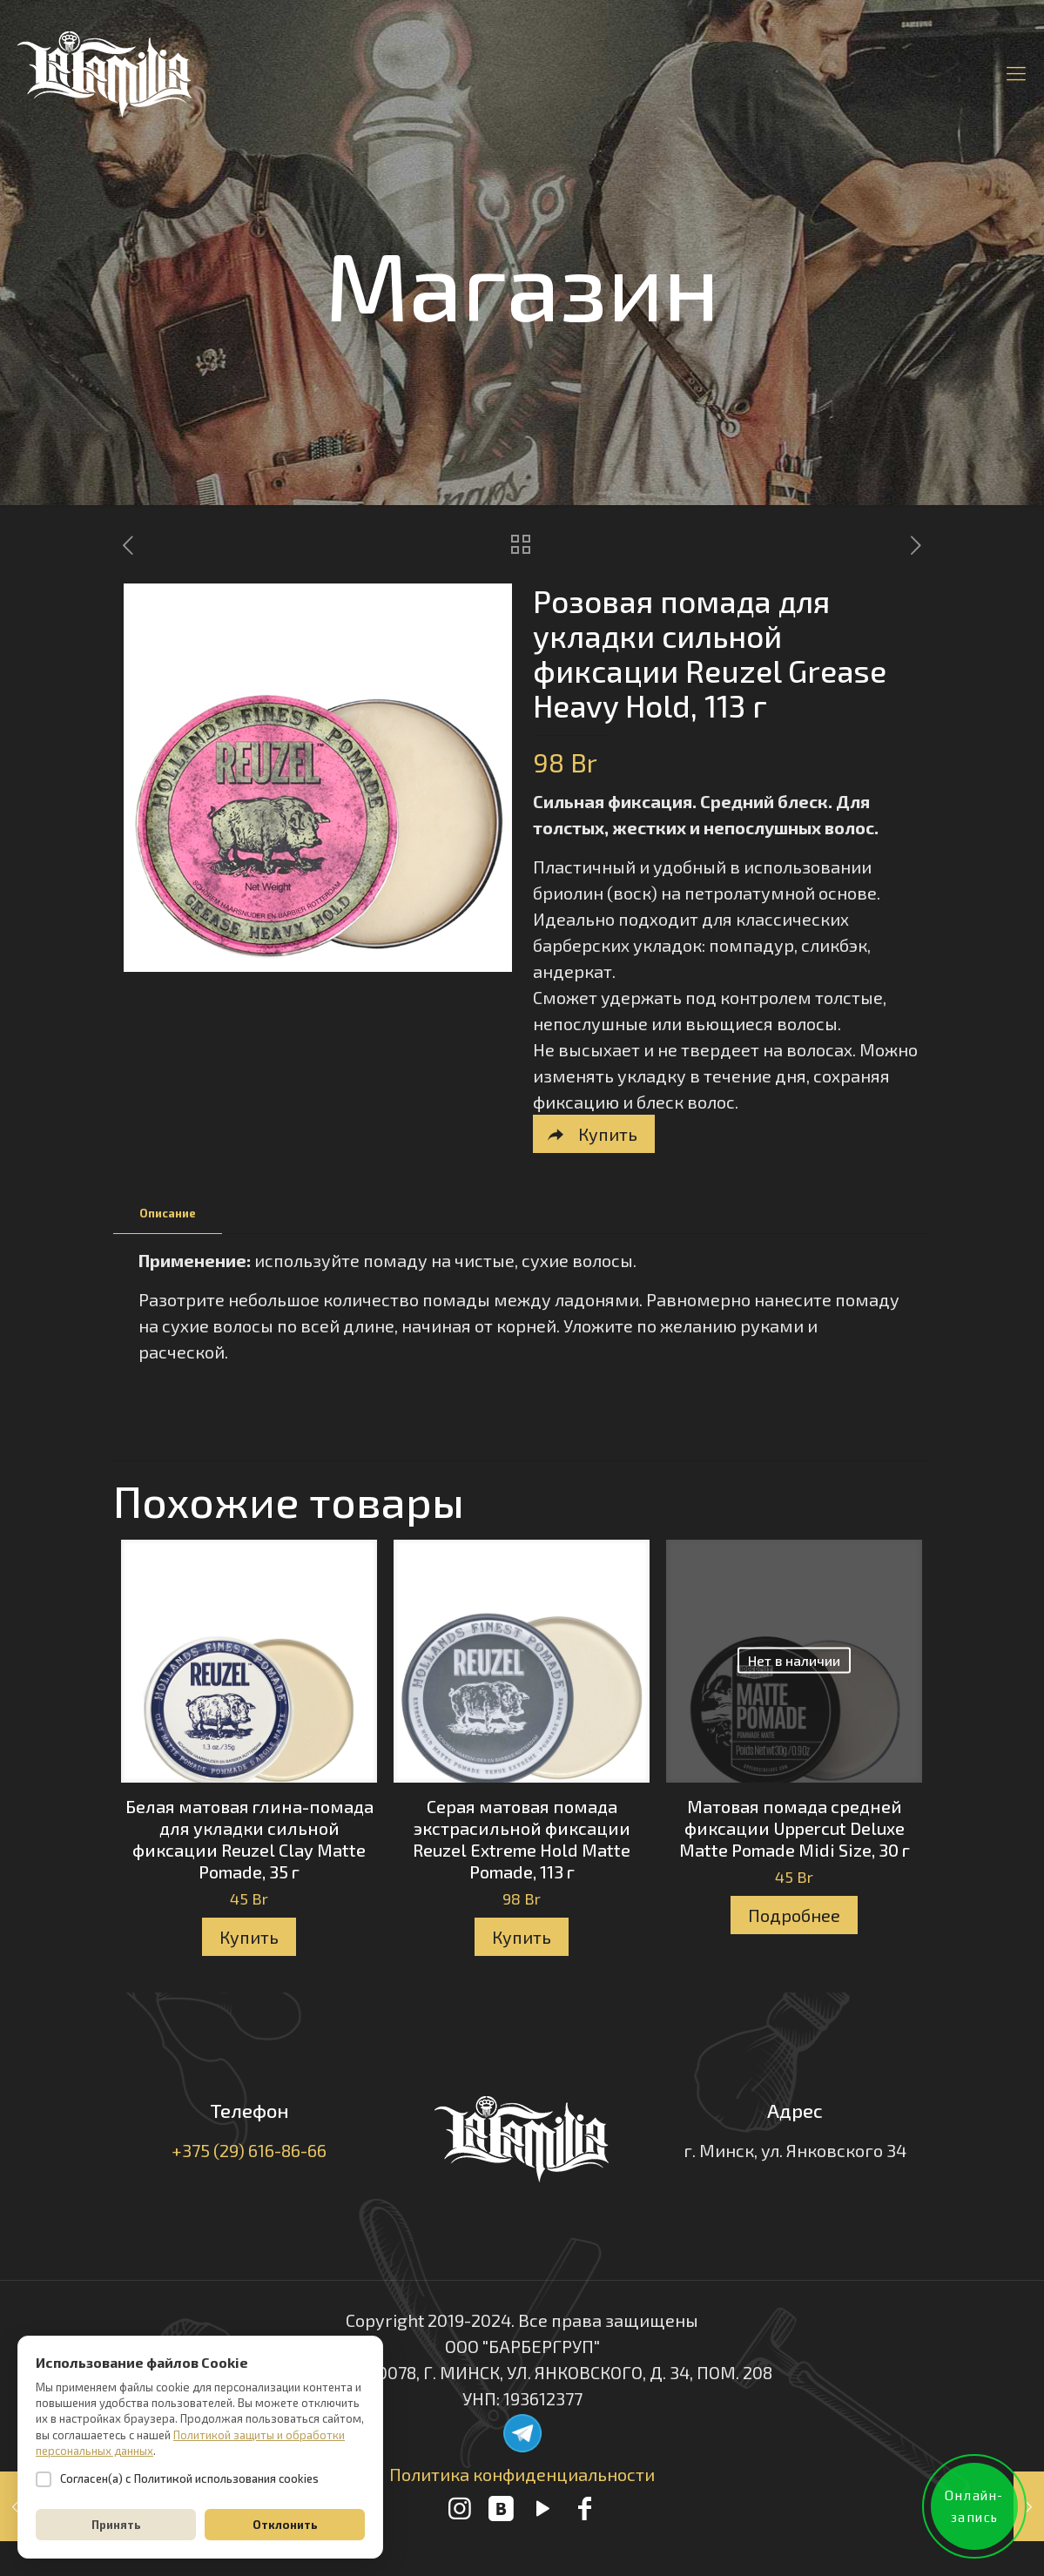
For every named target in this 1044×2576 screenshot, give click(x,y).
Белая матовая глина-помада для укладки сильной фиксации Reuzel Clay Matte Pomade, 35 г (249, 1839)
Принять (116, 2525)
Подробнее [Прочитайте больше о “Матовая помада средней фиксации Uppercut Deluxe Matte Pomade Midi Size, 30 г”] (794, 1915)
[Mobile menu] (1016, 72)
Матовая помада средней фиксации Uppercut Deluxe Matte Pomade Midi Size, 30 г (794, 1828)
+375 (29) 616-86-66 (249, 2150)
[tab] (167, 1213)
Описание (167, 1213)
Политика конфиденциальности (522, 2474)
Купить (249, 1936)
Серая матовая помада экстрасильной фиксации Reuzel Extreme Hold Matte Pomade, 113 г (521, 1839)
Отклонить (285, 2525)
